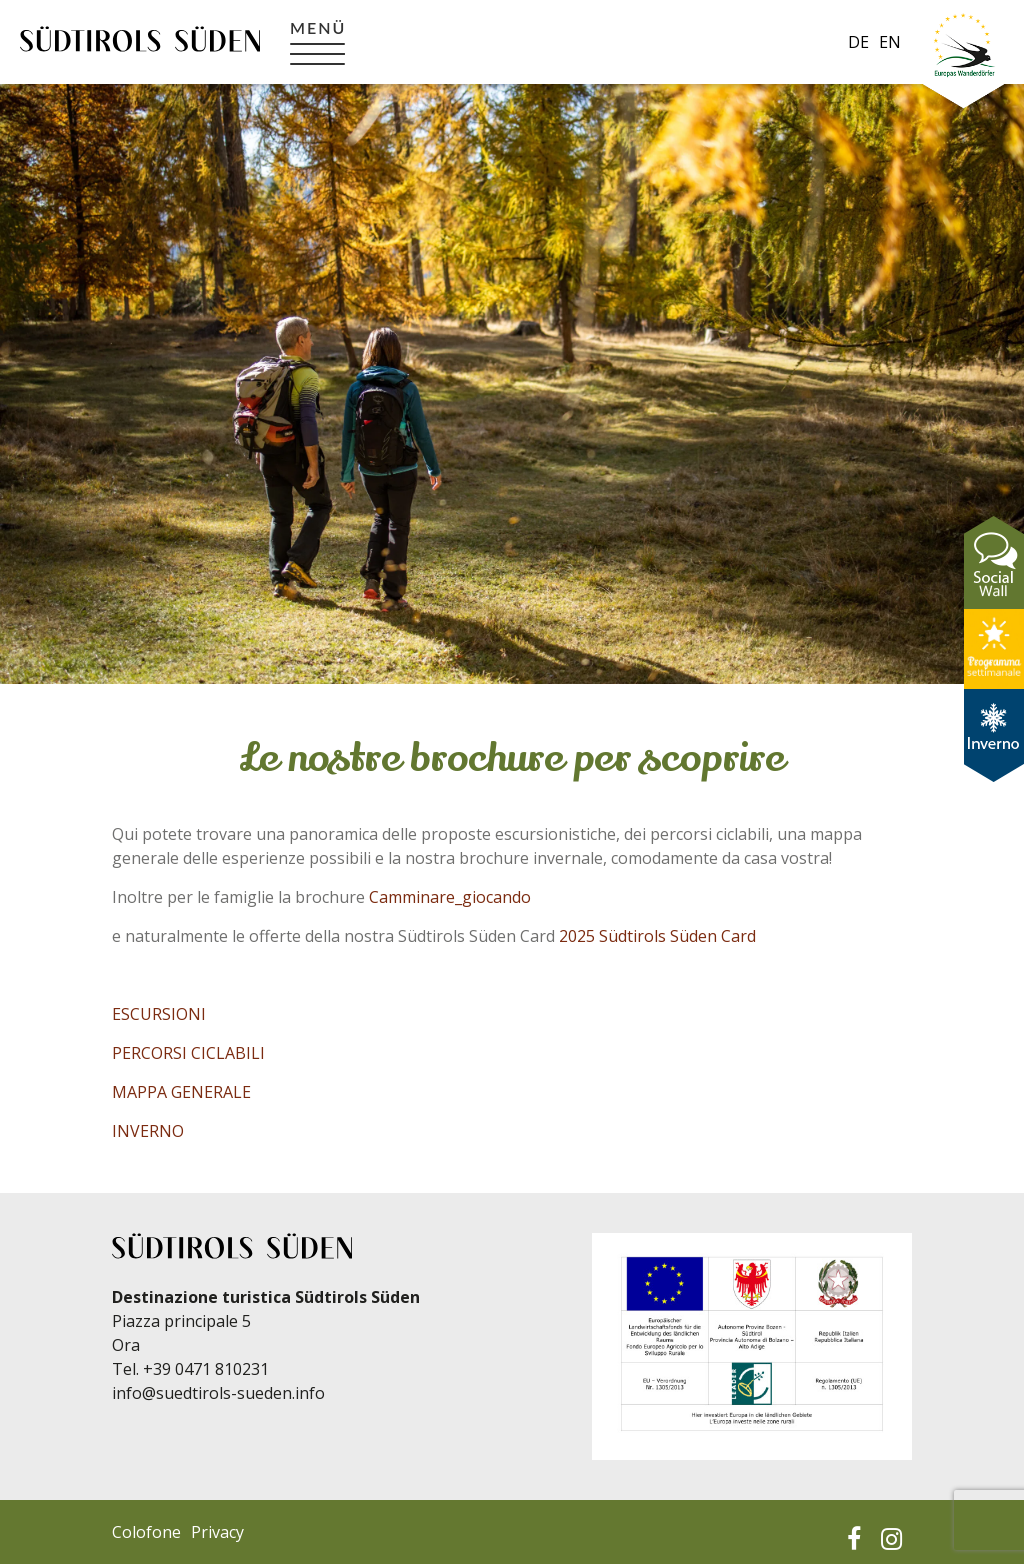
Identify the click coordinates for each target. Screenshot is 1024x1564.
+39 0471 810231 (206, 1369)
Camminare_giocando (450, 897)
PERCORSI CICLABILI (188, 1053)
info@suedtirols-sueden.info (218, 1393)
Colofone (146, 1532)
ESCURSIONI (159, 1014)
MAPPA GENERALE (181, 1092)
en (890, 42)
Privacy (217, 1532)
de (858, 42)
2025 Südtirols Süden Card (657, 936)
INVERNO (148, 1131)
